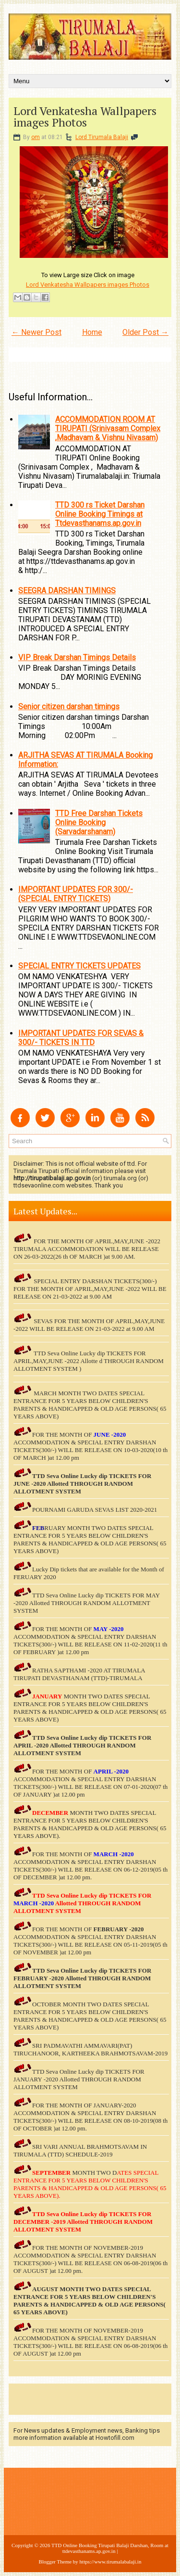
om (35, 137)
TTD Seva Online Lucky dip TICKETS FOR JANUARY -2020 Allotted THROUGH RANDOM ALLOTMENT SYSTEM (78, 2079)
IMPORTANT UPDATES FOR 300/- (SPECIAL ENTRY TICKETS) (75, 894)
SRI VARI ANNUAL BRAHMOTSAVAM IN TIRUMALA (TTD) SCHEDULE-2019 (80, 2150)
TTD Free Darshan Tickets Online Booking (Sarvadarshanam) (99, 822)
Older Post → (145, 332)
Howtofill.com (115, 2437)
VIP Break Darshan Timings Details (77, 657)
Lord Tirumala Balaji (101, 137)
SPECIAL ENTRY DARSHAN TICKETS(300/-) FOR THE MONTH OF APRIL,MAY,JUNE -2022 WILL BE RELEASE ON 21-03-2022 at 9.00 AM (90, 1288)
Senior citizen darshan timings (69, 706)
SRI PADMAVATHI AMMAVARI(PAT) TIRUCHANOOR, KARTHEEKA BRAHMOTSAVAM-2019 (90, 2049)
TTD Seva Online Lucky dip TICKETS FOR (91, 1737)
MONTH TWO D (94, 2172)
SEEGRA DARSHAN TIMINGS (67, 590)
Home (92, 332)
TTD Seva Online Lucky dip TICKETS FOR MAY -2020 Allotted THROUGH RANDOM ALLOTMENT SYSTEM (86, 1603)
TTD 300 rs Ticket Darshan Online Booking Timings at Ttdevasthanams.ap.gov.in (99, 514)
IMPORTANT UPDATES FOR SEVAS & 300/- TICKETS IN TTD (81, 1038)
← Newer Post (36, 332)
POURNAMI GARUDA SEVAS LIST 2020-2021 (94, 1509)
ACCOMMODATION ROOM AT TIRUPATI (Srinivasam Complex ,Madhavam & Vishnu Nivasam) (107, 428)
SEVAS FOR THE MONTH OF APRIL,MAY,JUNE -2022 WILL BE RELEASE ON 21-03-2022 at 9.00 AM (89, 1324)
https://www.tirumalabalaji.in (111, 2561)
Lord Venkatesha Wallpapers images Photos (84, 116)
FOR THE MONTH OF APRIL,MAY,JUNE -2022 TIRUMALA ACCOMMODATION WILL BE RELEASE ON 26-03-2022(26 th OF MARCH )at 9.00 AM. (86, 1248)
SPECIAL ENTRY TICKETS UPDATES (79, 965)
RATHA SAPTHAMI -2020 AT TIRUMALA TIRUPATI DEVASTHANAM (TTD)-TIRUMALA (79, 1674)
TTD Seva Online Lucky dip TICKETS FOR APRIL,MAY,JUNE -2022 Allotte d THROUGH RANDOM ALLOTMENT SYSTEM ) (88, 1361)
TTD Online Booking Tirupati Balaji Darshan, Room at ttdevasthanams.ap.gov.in (109, 2548)
